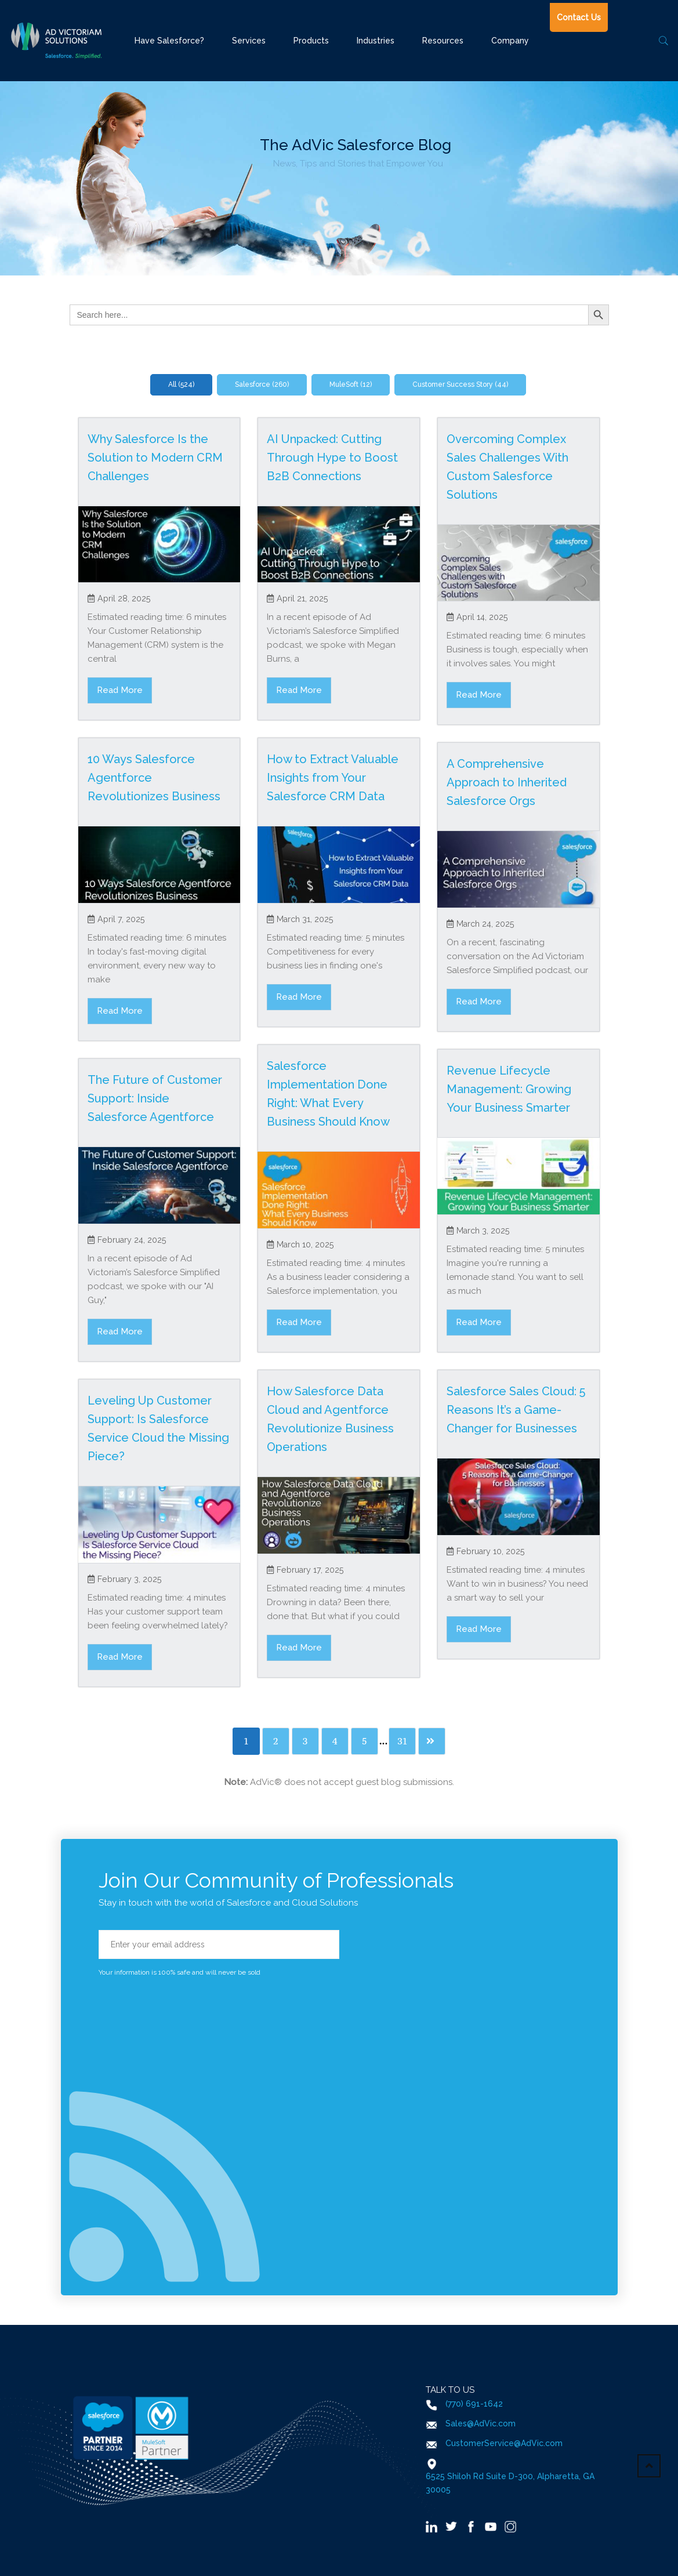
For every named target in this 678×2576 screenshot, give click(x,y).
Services (249, 40)
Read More (120, 690)
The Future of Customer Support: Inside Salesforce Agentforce (155, 1098)
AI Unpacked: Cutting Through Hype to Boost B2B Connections (332, 457)
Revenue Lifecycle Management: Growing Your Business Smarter (509, 1089)
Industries (375, 40)
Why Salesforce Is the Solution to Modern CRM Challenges (155, 457)
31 (403, 1741)
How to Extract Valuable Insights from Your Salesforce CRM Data (332, 777)
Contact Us (579, 17)
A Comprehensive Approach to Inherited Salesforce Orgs (507, 782)
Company (510, 40)
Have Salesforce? (169, 40)
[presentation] (187, 2001)
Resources (442, 40)
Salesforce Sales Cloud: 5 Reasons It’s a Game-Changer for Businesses (516, 1409)
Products (311, 40)
